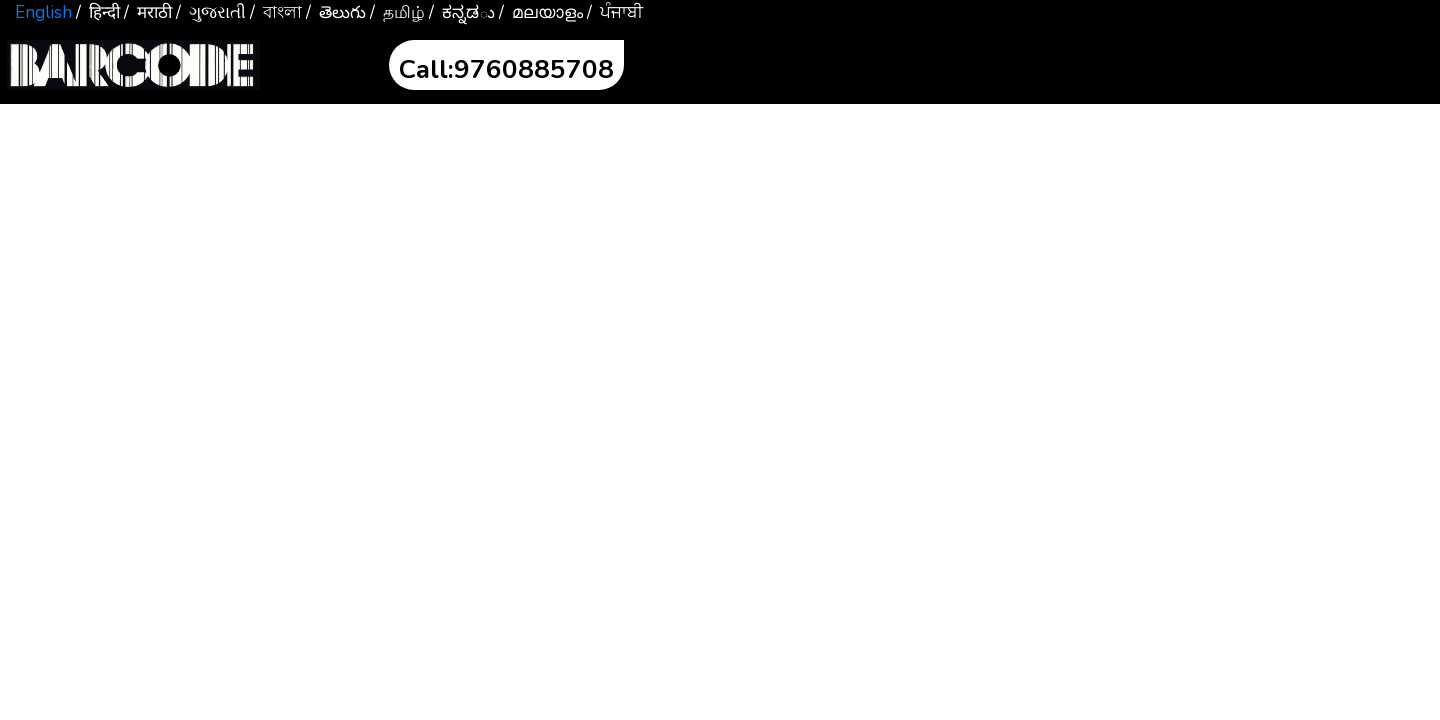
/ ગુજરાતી (211, 12)
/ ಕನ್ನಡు (462, 12)
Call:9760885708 (506, 69)
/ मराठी (148, 12)
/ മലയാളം (541, 12)
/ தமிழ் (397, 12)
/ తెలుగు (336, 12)
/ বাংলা (276, 12)
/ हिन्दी (98, 12)
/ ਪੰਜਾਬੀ (615, 12)
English (43, 12)
